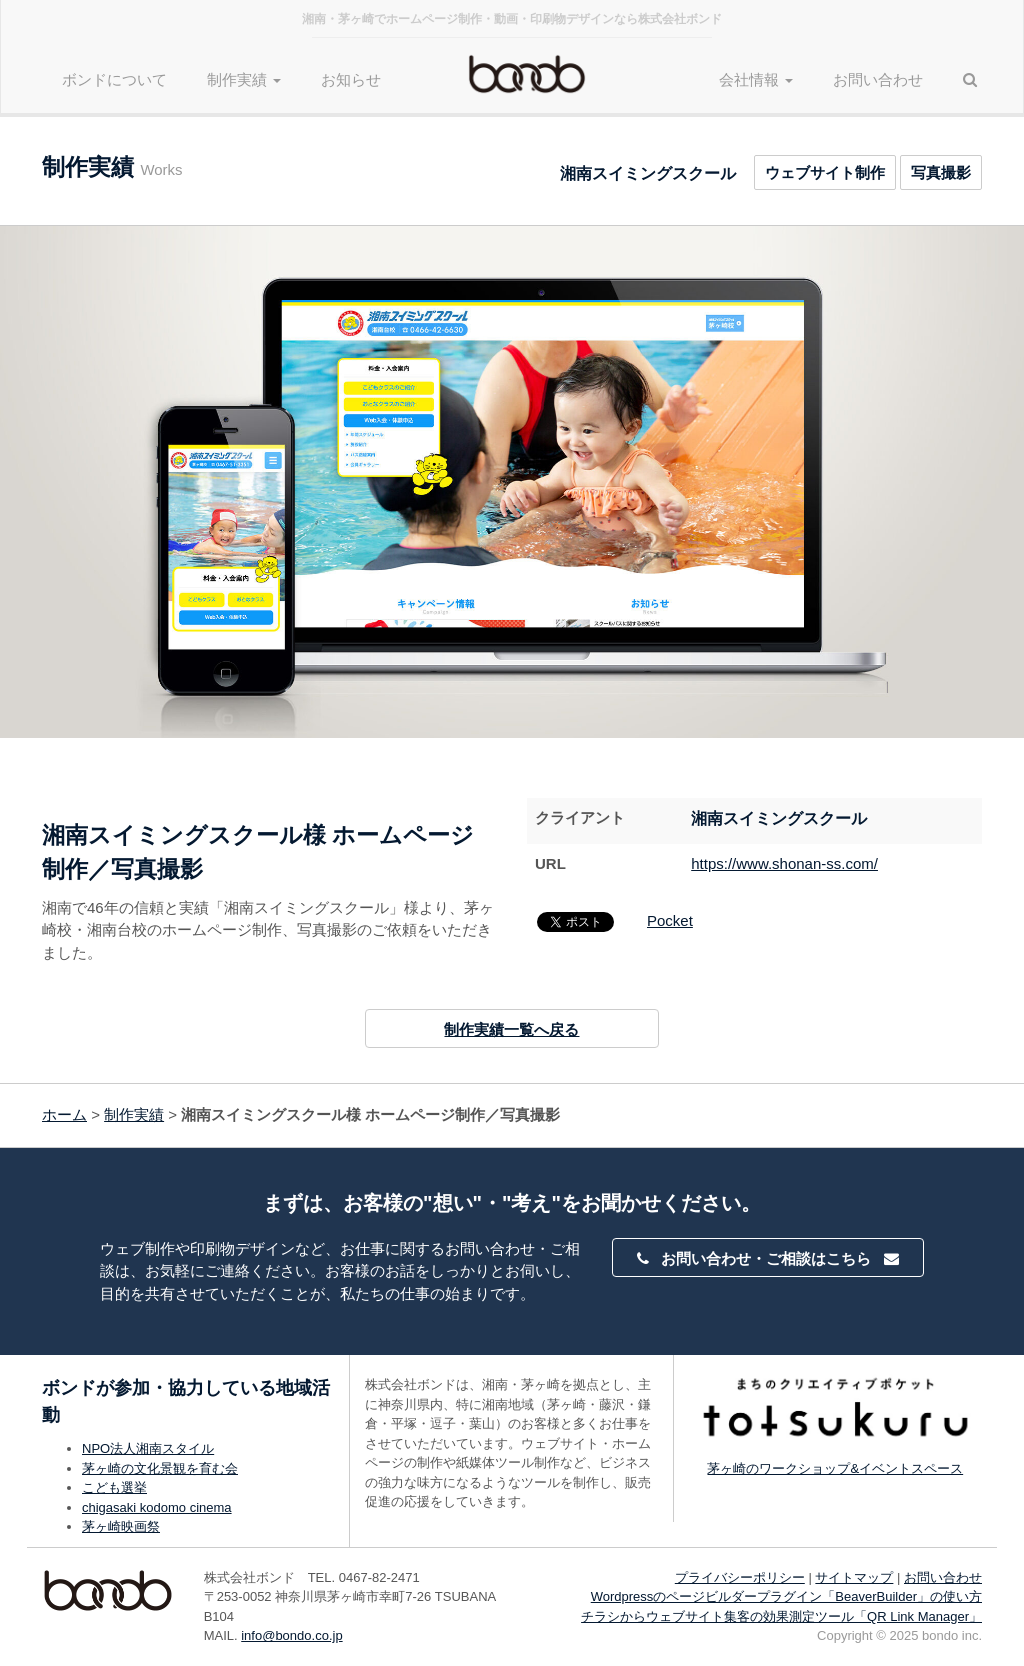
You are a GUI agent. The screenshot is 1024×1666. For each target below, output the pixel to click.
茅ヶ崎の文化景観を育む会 (160, 1468)
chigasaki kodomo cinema (157, 1507)
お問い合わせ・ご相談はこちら (768, 1258)
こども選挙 (114, 1487)
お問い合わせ (878, 79)
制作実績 (134, 1114)
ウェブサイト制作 (825, 172)
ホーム (64, 1114)
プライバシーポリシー (740, 1577)
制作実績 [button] (244, 79)
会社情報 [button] (756, 79)
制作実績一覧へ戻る (511, 1029)
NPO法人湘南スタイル (148, 1448)
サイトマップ (854, 1577)
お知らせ (351, 79)
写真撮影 (941, 172)
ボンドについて (114, 79)
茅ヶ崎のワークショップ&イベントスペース (835, 1468)
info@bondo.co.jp (291, 1635)
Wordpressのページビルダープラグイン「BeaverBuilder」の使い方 (786, 1596)
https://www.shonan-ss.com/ (784, 863)
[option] (512, 482)
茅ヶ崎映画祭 (121, 1526)
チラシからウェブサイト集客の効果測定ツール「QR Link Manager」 (781, 1616)
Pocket (670, 920)
